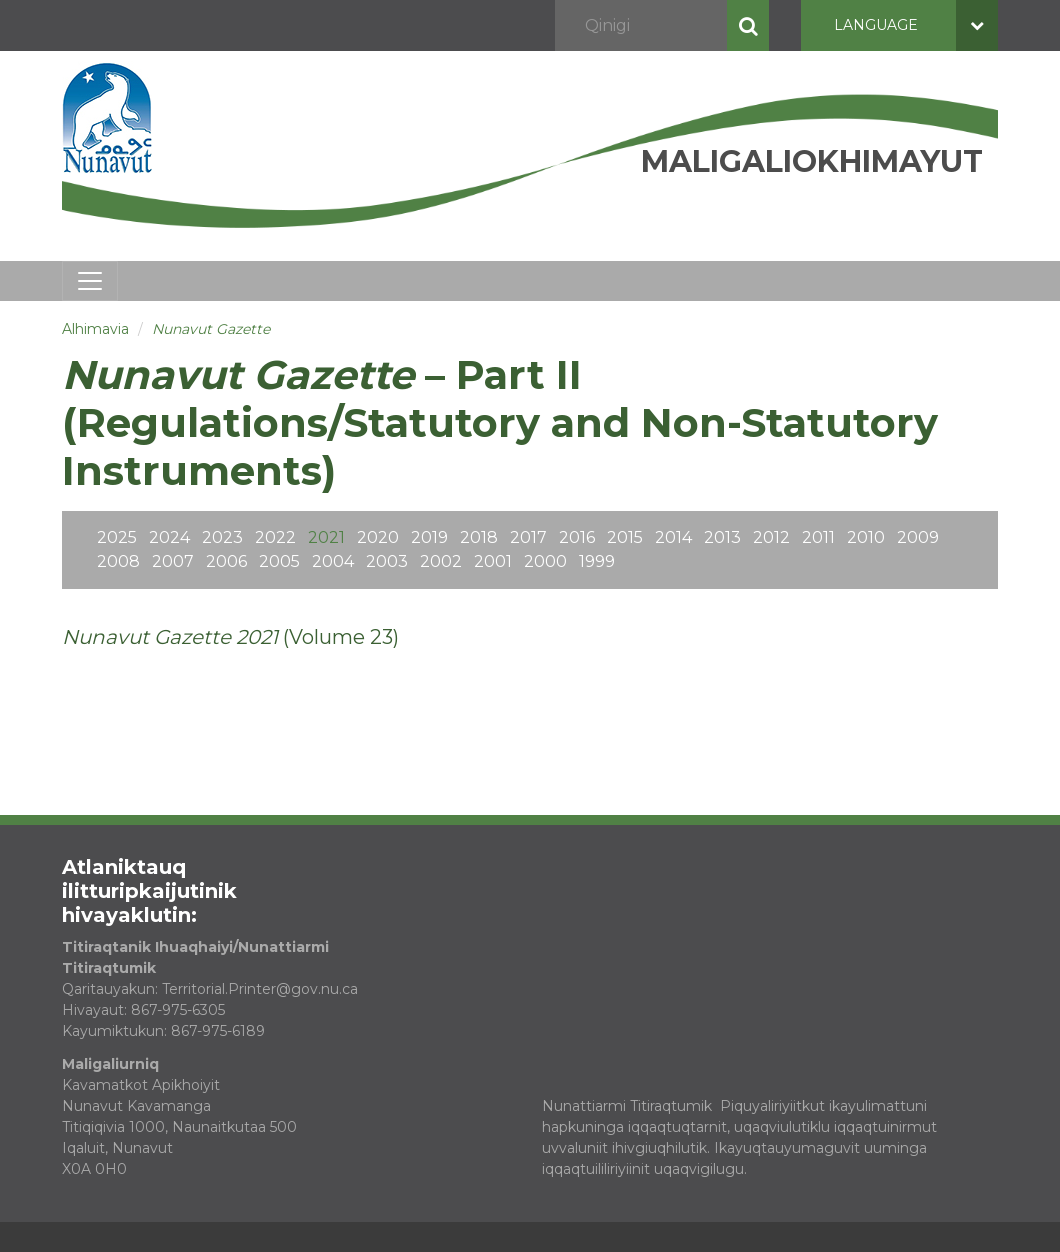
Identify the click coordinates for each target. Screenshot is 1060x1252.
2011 (818, 537)
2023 (222, 537)
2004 (333, 561)
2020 (378, 537)
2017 (528, 537)
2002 (441, 561)
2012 (771, 537)
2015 (625, 537)
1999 (597, 561)
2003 (387, 561)
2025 (117, 537)
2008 (118, 561)
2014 (673, 537)
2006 (226, 561)
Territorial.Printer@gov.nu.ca (260, 989)
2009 (918, 537)
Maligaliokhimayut (812, 161)
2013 (722, 537)
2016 (577, 537)
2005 (279, 561)
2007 (173, 561)
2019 (429, 537)
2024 (169, 537)
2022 (275, 537)
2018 (479, 537)
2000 (545, 561)
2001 (493, 561)
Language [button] (916, 25)
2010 (866, 537)
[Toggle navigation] (90, 281)
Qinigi (748, 25)
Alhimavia (95, 329)
